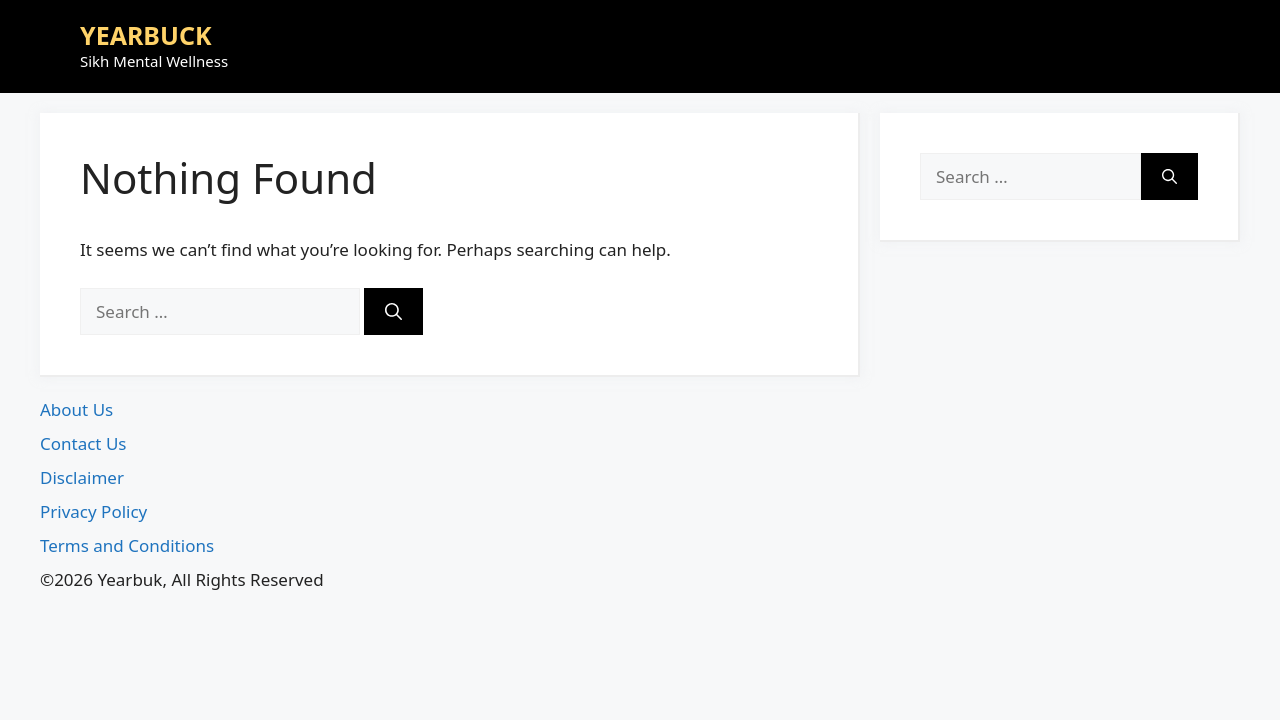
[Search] (393, 312)
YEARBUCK (146, 35)
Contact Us (83, 443)
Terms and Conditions (127, 545)
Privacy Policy (93, 511)
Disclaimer (82, 477)
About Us (76, 409)
